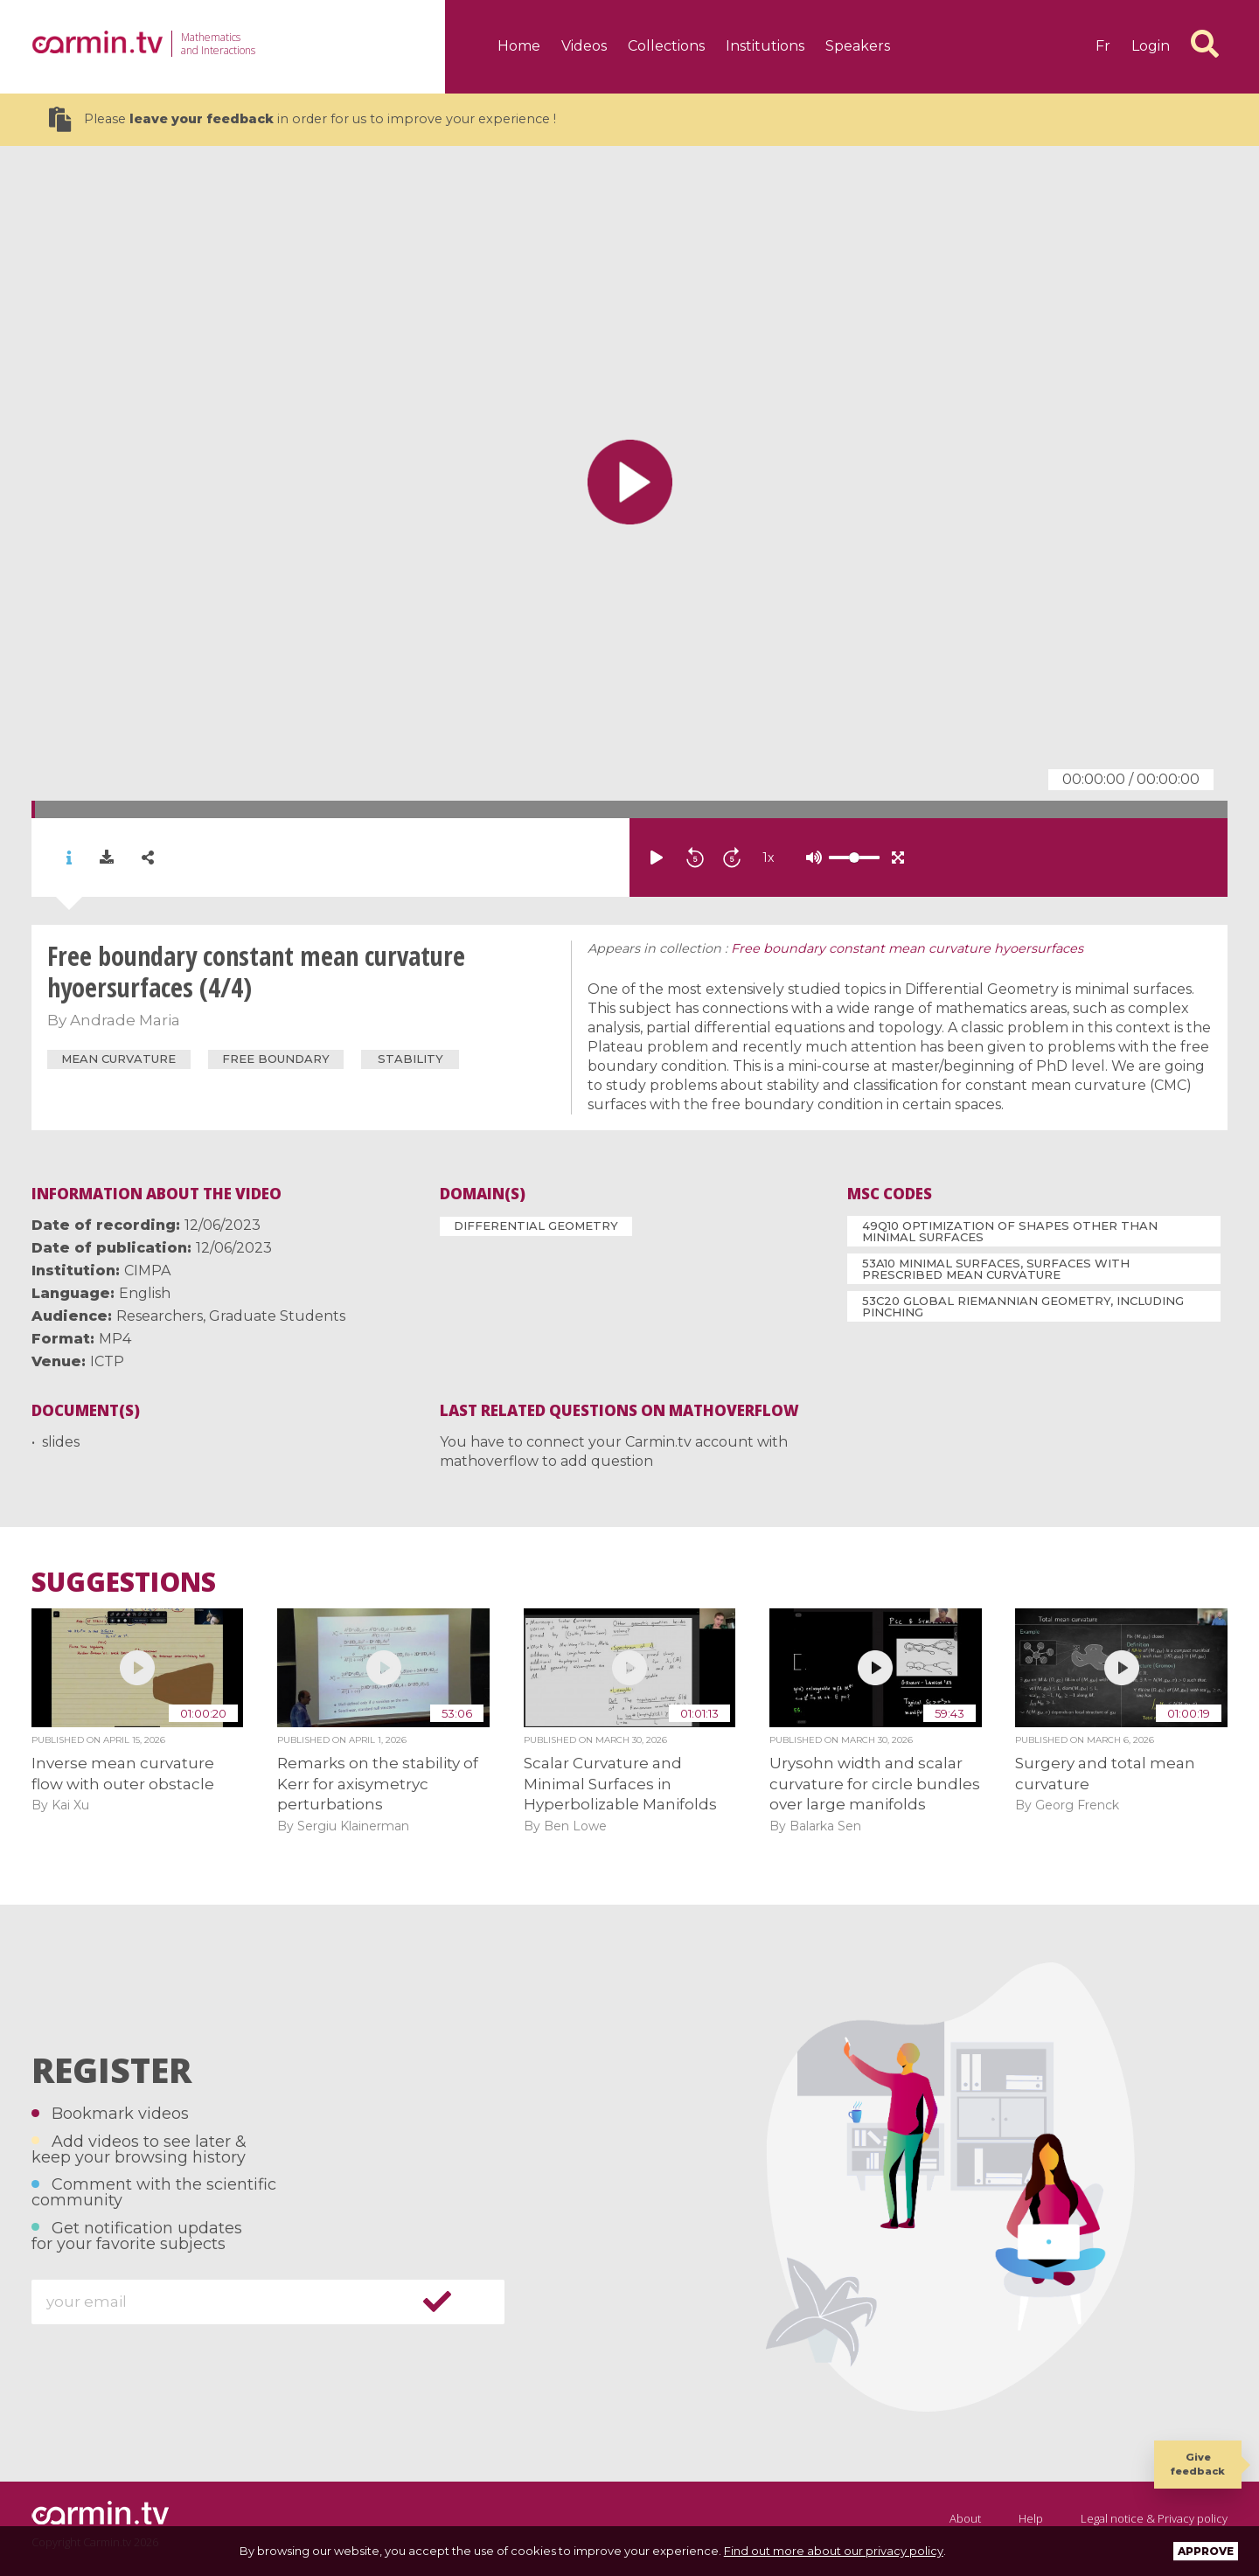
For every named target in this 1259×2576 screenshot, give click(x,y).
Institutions (765, 46)
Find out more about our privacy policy (833, 2551)
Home (518, 46)
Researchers (159, 1316)
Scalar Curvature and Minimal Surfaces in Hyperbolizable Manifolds (620, 1783)
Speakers (857, 46)
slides (61, 1442)
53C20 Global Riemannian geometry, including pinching (1023, 1306)
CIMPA (147, 1270)
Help (1031, 2518)
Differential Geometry (536, 1225)
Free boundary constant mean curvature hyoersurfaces (907, 948)
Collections (666, 46)
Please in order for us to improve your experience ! (302, 119)
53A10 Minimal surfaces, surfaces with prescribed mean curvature (996, 1268)
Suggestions (123, 1582)
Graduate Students (277, 1316)
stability (410, 1059)
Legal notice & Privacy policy (1154, 2518)
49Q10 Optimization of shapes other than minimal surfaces (1010, 1231)
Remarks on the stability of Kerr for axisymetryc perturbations (377, 1783)
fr (1103, 46)
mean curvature (118, 1059)
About (965, 2518)
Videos (584, 46)
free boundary (276, 1059)
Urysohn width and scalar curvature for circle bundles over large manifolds (874, 1783)
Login (1150, 46)
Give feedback (1198, 2463)
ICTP (107, 1361)
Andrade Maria (125, 1020)
